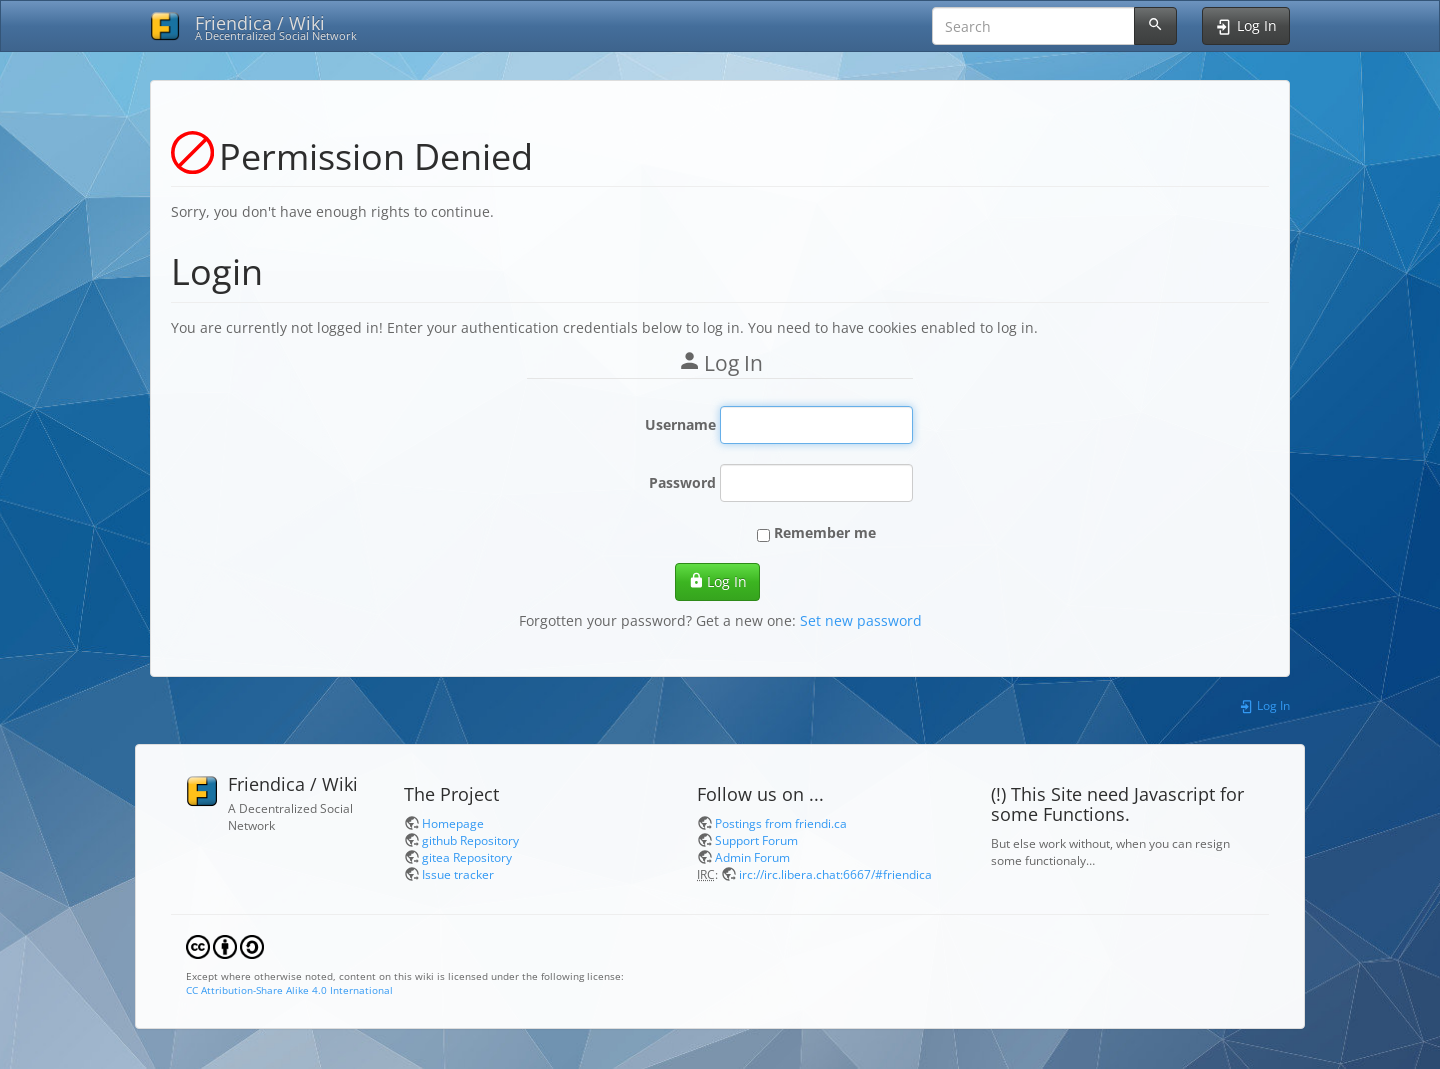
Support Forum (756, 840)
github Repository (470, 840)
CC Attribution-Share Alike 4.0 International (289, 990)
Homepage (453, 823)
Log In (717, 581)
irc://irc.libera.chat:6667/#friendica (835, 874)
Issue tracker (458, 874)
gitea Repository (467, 857)
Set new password (861, 620)
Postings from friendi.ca (781, 823)
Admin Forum (752, 857)
